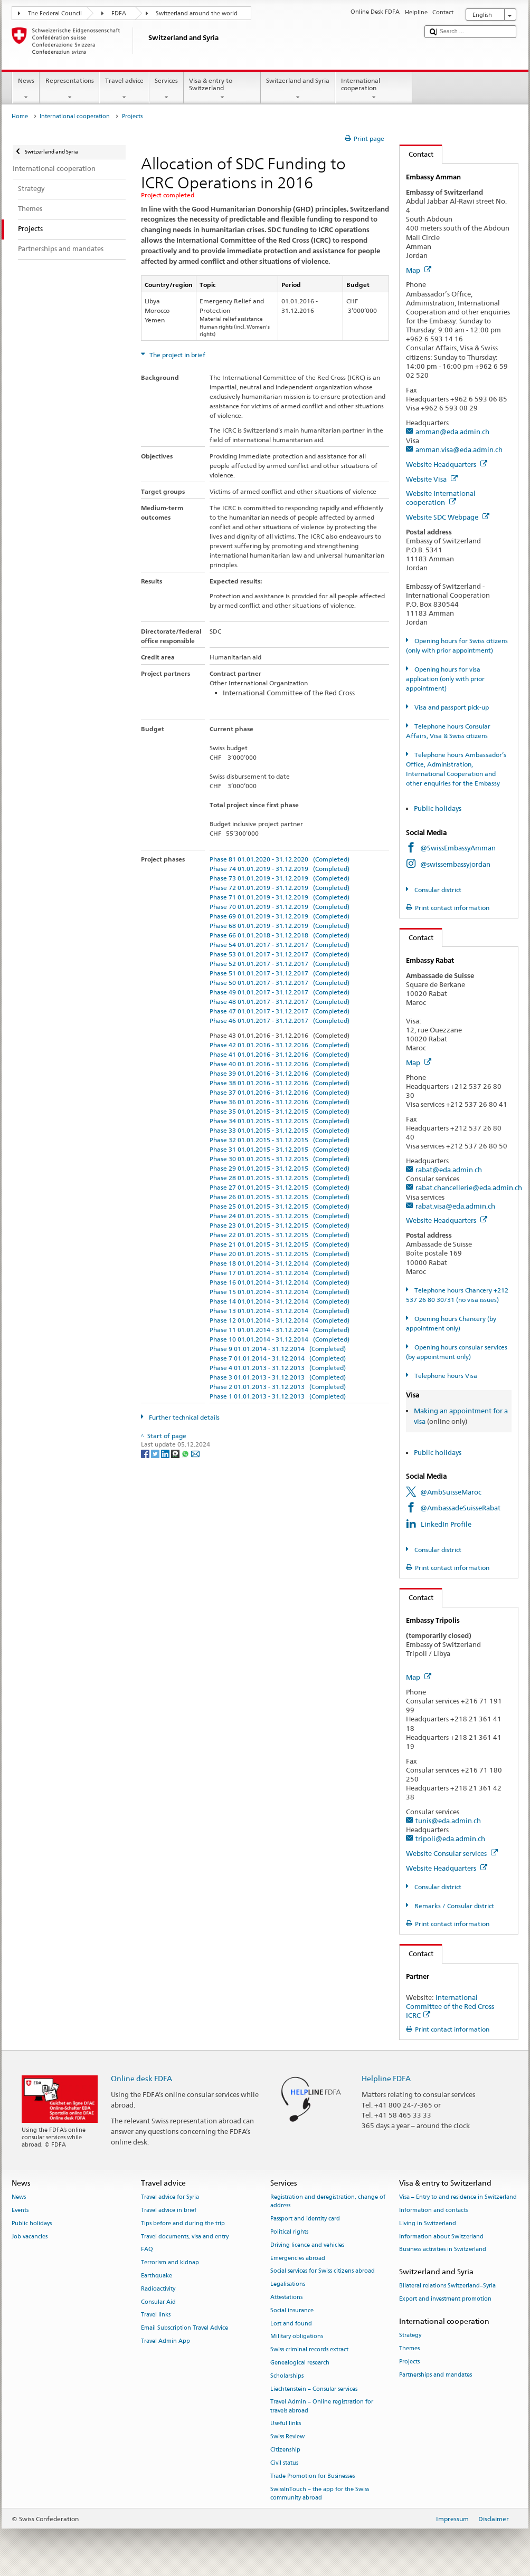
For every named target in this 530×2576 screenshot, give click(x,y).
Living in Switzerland (427, 2223)
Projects (409, 2361)
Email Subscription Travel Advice (184, 2328)
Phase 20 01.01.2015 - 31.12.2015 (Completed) (279, 1253)
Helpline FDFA (386, 2078)
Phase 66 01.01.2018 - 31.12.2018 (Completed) (279, 935)
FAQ (147, 2249)
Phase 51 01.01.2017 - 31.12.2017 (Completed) (279, 973)
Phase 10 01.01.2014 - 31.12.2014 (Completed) (279, 1339)
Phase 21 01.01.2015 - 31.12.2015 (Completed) (279, 1244)
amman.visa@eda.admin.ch (459, 449)
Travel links (156, 2315)
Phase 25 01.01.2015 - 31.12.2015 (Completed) (279, 1206)
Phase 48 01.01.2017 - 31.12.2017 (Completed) (279, 1001)
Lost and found (291, 2323)
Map (418, 270)
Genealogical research (299, 2362)
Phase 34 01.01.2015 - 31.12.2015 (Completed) (279, 1120)
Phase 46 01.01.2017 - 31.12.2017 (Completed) (279, 1020)
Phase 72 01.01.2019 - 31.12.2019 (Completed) (279, 887)
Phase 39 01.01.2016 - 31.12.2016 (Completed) (279, 1073)
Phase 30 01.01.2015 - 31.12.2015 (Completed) (279, 1158)
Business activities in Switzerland (442, 2249)
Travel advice (124, 89)
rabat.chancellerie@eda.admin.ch (468, 1187)
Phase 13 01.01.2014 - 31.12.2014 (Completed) (279, 1310)
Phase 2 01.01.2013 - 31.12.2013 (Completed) (278, 1386)
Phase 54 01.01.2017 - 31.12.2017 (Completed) (279, 944)
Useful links (285, 2423)
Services (166, 89)
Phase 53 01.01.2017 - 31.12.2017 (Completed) (279, 954)
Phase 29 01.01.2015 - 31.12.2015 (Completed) (279, 1168)
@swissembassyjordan (455, 864)
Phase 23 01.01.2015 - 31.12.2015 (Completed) (279, 1225)
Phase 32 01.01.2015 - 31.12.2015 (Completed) (279, 1139)
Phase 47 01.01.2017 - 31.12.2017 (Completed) (279, 1011)
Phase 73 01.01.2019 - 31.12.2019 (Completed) (279, 878)
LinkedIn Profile (446, 1524)
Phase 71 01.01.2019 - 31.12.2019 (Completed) (279, 897)
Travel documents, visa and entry (185, 2236)
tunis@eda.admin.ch (448, 1820)
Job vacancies (30, 2236)
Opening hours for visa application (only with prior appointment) (445, 678)
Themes (409, 2348)
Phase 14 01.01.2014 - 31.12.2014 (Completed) (279, 1301)
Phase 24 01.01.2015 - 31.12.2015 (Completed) (279, 1215)
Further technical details (183, 1417)
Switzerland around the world (197, 13)
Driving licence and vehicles (307, 2245)
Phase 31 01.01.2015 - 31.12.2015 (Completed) (279, 1149)
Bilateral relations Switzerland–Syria (447, 2286)
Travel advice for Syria (170, 2197)
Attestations (286, 2297)
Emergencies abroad (297, 2258)
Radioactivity (158, 2288)
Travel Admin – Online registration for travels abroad (321, 2406)
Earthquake (156, 2275)
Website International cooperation (441, 497)
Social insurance (292, 2310)
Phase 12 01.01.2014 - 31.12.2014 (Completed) (279, 1320)
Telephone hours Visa (445, 1376)
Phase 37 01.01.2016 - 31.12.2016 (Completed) (279, 1092)
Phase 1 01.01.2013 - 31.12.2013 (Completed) (278, 1396)
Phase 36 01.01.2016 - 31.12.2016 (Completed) (279, 1101)
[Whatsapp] (186, 1453)
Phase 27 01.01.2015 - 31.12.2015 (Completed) (279, 1187)
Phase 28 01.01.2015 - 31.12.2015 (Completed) (279, 1177)
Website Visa (432, 479)
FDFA (118, 13)
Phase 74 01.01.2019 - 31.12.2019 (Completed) (279, 868)
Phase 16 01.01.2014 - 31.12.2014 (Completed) (279, 1282)
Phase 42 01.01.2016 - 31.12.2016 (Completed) (279, 1044)
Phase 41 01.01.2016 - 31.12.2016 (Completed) (279, 1054)
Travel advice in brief (168, 2210)
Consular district (437, 890)
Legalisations (287, 2284)
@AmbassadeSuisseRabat (460, 1508)
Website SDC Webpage (447, 517)
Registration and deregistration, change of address (327, 2201)
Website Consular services (452, 1853)
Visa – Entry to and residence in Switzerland (458, 2197)
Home (20, 116)
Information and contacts (433, 2210)
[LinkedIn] (166, 1453)
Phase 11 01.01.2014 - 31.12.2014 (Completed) (279, 1329)
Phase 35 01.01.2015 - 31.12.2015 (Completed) (279, 1111)
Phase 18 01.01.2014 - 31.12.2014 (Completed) (279, 1263)
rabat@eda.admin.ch (448, 1169)
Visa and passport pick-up (451, 707)
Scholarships (287, 2375)
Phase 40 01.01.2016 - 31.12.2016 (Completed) (279, 1063)
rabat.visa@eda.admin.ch (455, 1206)
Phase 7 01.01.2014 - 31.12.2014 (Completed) (278, 1358)
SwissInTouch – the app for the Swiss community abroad (319, 2493)
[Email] (195, 1453)
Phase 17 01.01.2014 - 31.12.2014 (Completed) (279, 1272)
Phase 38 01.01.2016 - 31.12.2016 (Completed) (279, 1082)
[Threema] (176, 1453)
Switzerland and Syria (298, 89)
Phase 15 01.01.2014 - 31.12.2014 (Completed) (279, 1291)
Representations (69, 89)
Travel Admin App (165, 2341)
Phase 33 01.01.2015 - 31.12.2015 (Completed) (279, 1130)
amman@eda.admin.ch (452, 431)
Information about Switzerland (441, 2236)
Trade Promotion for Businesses (312, 2476)
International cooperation (374, 89)
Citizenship (285, 2449)
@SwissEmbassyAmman (458, 848)
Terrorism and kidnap (170, 2262)
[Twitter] (156, 1453)
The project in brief (176, 355)
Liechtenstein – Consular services (313, 2389)
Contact (416, 154)
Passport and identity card (305, 2218)
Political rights (289, 2231)
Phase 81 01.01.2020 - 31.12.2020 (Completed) (279, 859)
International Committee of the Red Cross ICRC (450, 2006)
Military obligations (296, 2336)
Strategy (410, 2335)
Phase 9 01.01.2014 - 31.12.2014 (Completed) (278, 1348)
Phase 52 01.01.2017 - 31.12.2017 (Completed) (279, 963)
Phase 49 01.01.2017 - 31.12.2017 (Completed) (279, 992)
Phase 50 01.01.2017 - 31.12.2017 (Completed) (279, 982)
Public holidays (438, 808)
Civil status (284, 2462)
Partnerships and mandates (435, 2374)
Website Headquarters (446, 464)
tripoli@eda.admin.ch (450, 1838)
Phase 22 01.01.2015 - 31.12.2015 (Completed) (279, 1234)
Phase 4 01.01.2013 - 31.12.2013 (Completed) (278, 1367)
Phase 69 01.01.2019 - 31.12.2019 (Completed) (279, 916)
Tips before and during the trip (183, 2223)
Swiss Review (287, 2437)
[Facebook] (146, 1453)
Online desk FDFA (141, 2078)
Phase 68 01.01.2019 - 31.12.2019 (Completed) (279, 925)
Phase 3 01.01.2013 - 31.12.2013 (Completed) (278, 1377)
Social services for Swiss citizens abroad (322, 2271)
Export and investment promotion (445, 2299)
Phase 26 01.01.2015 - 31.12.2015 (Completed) (279, 1196)
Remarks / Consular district (453, 1906)
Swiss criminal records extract (309, 2350)
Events (20, 2210)
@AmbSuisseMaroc (450, 1492)
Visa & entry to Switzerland (222, 89)
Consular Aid (158, 2302)
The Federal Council (55, 13)
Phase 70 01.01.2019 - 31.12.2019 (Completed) (279, 906)
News (26, 89)
